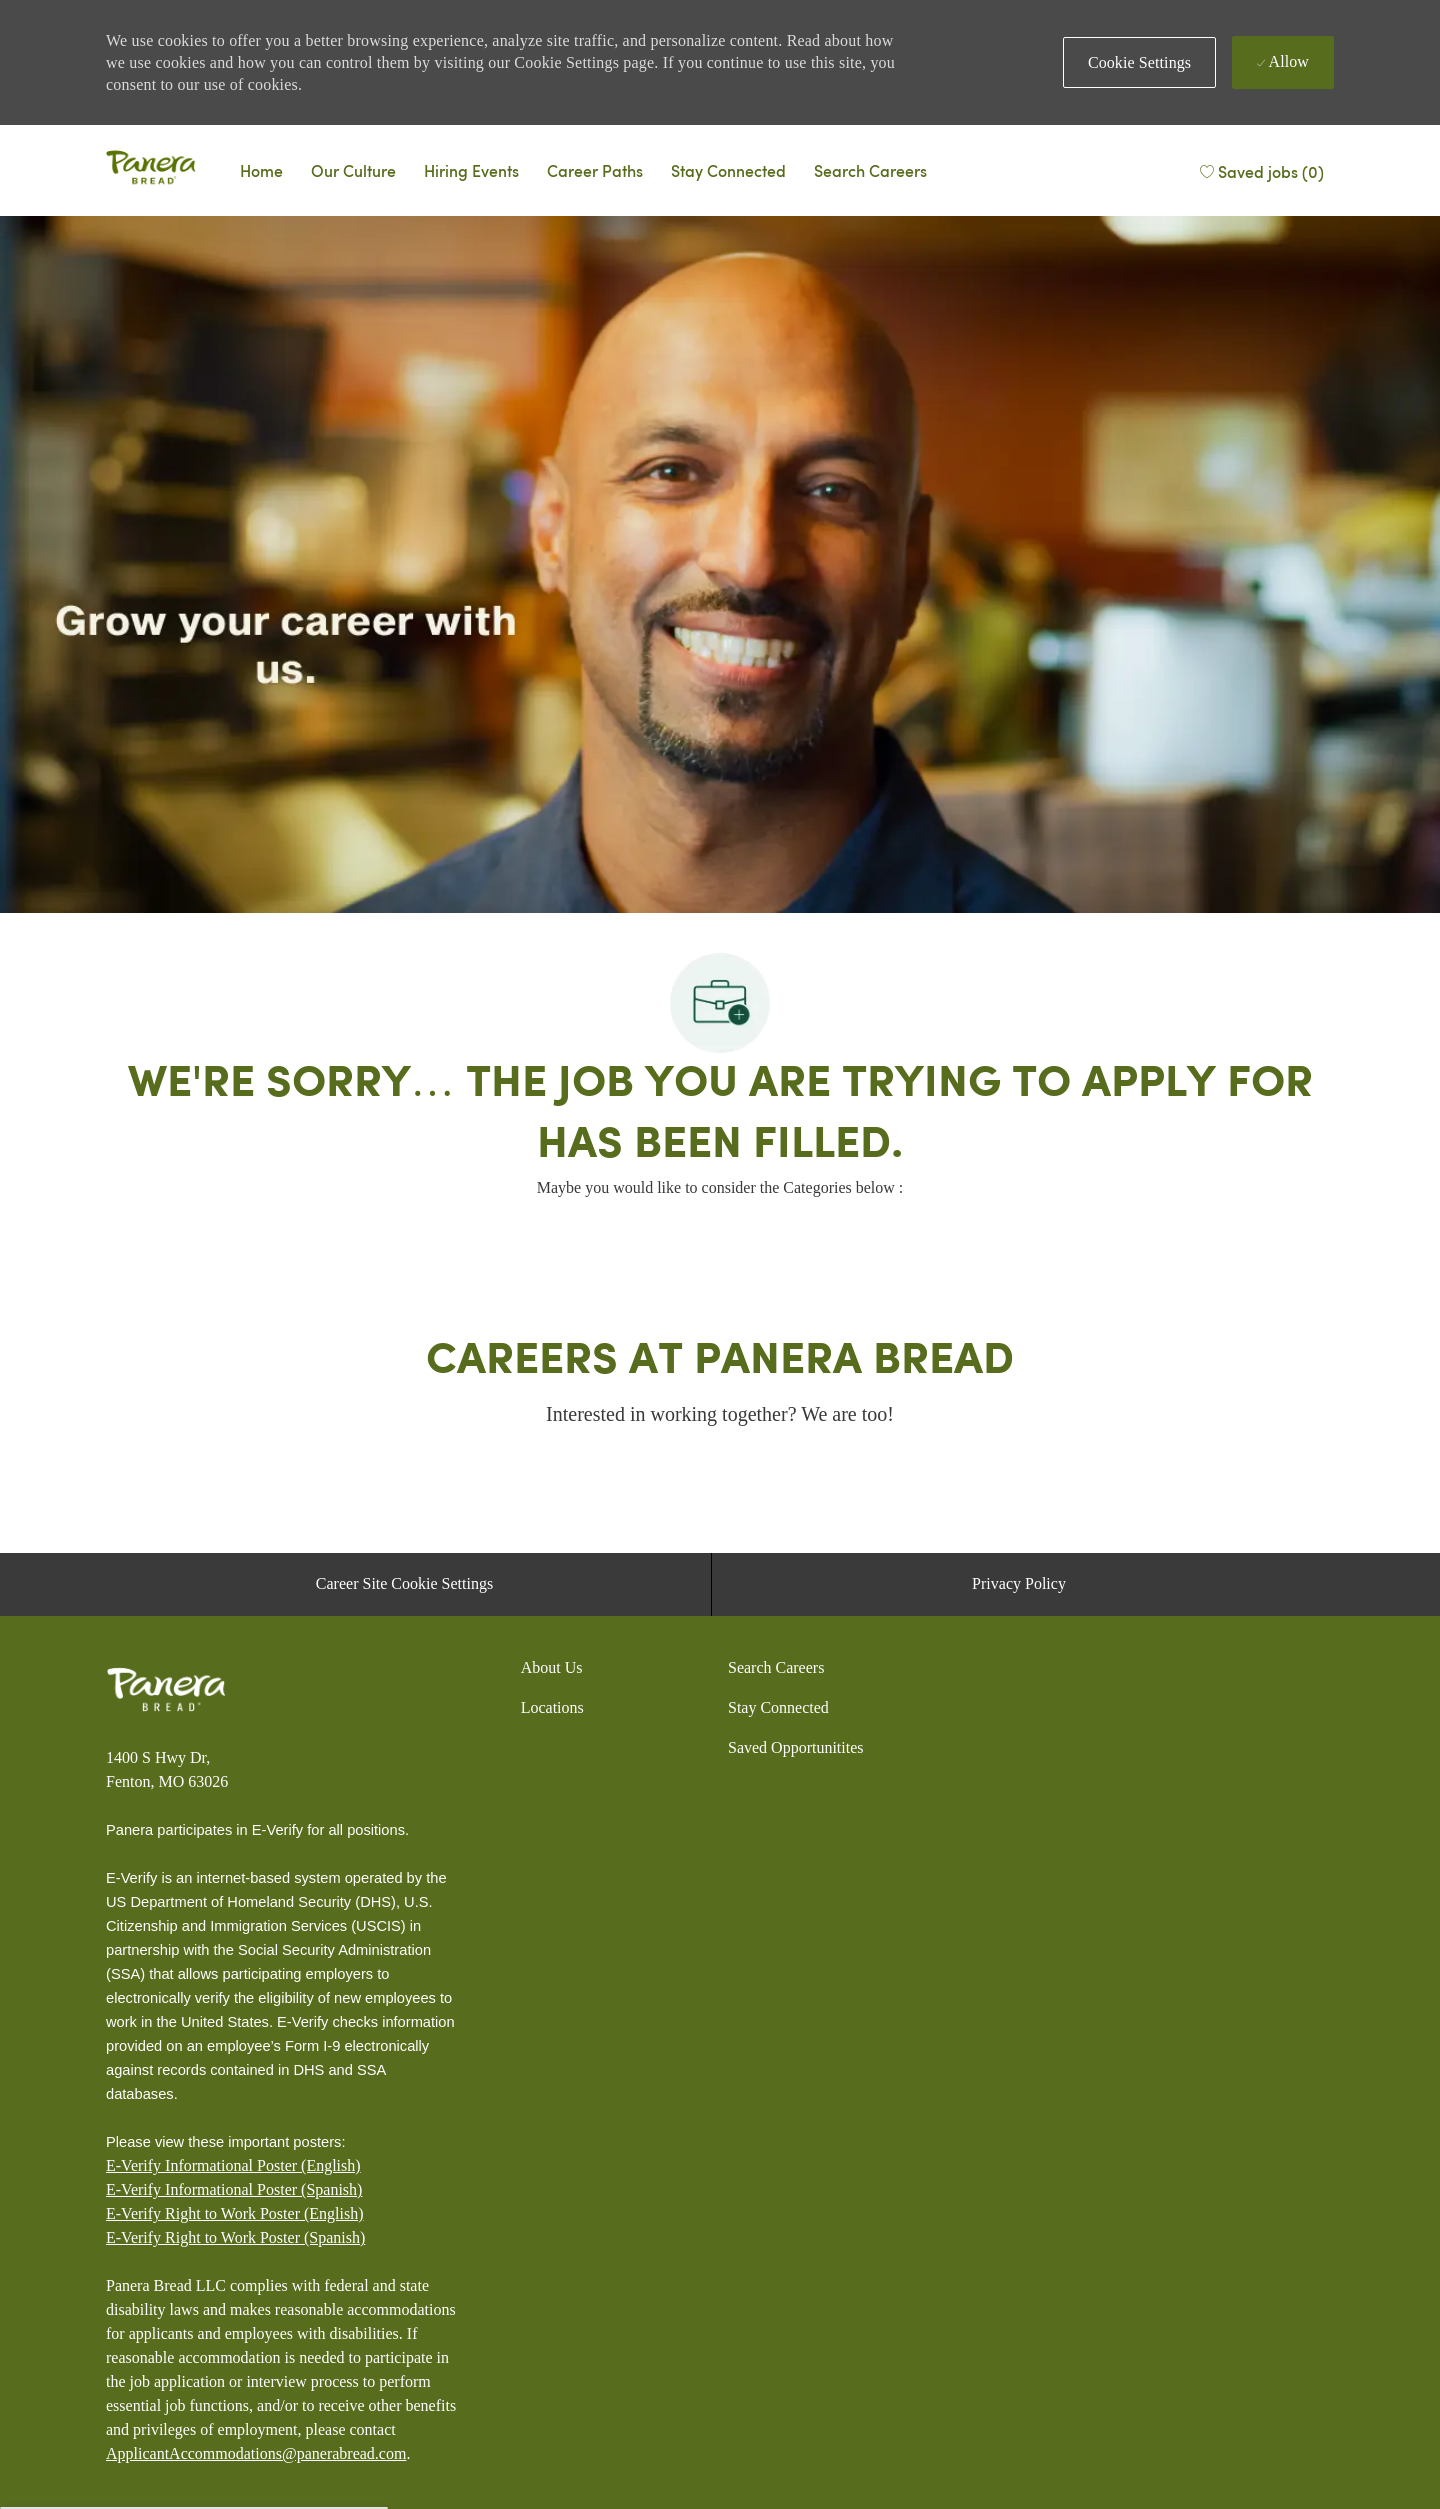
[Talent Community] (728, 170)
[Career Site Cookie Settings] (404, 1584)
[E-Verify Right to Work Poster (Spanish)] (235, 2238)
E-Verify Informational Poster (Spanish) (234, 2189)
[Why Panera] (353, 170)
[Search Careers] (870, 170)
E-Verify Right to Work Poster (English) (235, 2213)
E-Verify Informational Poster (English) (233, 2165)
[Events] (471, 170)
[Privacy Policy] (1019, 1584)
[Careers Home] (261, 170)
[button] (1139, 62)
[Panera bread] (151, 170)
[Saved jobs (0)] (1261, 169)
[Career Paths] (595, 170)
